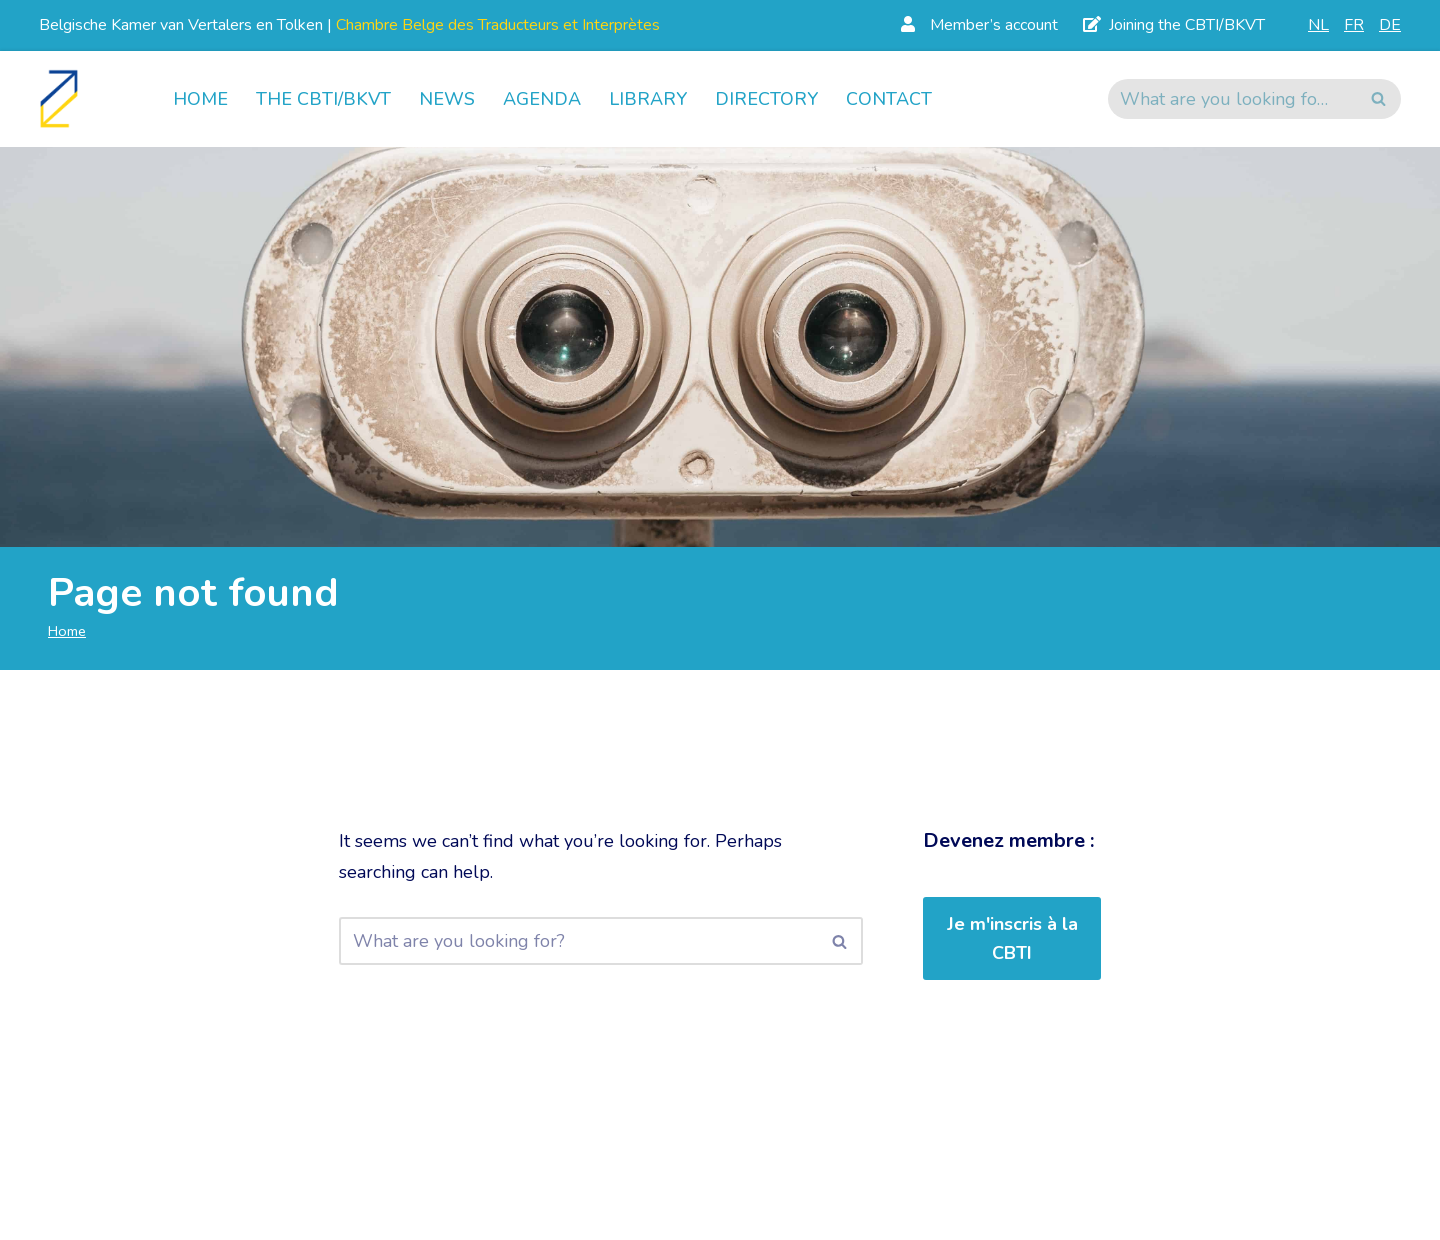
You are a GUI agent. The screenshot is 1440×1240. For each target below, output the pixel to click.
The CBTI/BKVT (323, 99)
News (447, 99)
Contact (889, 99)
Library (648, 99)
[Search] (1232, 99)
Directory (766, 99)
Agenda (542, 99)
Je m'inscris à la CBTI (1012, 938)
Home (200, 99)
